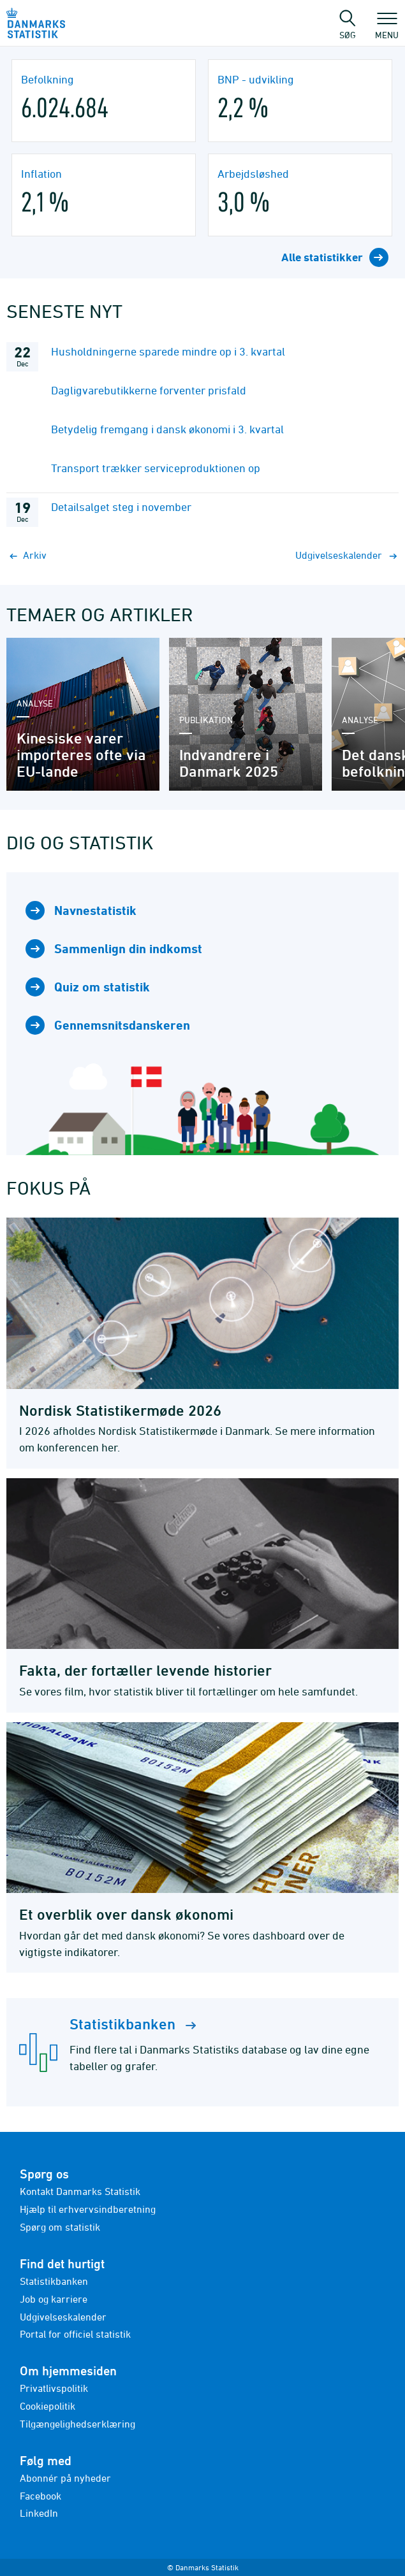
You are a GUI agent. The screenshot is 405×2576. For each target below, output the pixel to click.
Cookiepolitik (47, 2406)
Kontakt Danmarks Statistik (80, 2191)
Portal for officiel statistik (75, 2334)
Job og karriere (53, 2299)
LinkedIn (39, 2513)
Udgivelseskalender (63, 2316)
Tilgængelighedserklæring (77, 2423)
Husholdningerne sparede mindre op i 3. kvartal (168, 351)
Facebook (40, 2495)
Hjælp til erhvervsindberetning (88, 2209)
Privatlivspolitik (54, 2388)
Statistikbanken (54, 2281)
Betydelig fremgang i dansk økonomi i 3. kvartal (167, 429)
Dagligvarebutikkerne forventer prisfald (148, 390)
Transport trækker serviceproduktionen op (155, 468)
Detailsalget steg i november (121, 507)
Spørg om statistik (60, 2227)
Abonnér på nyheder (65, 2478)
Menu (387, 29)
